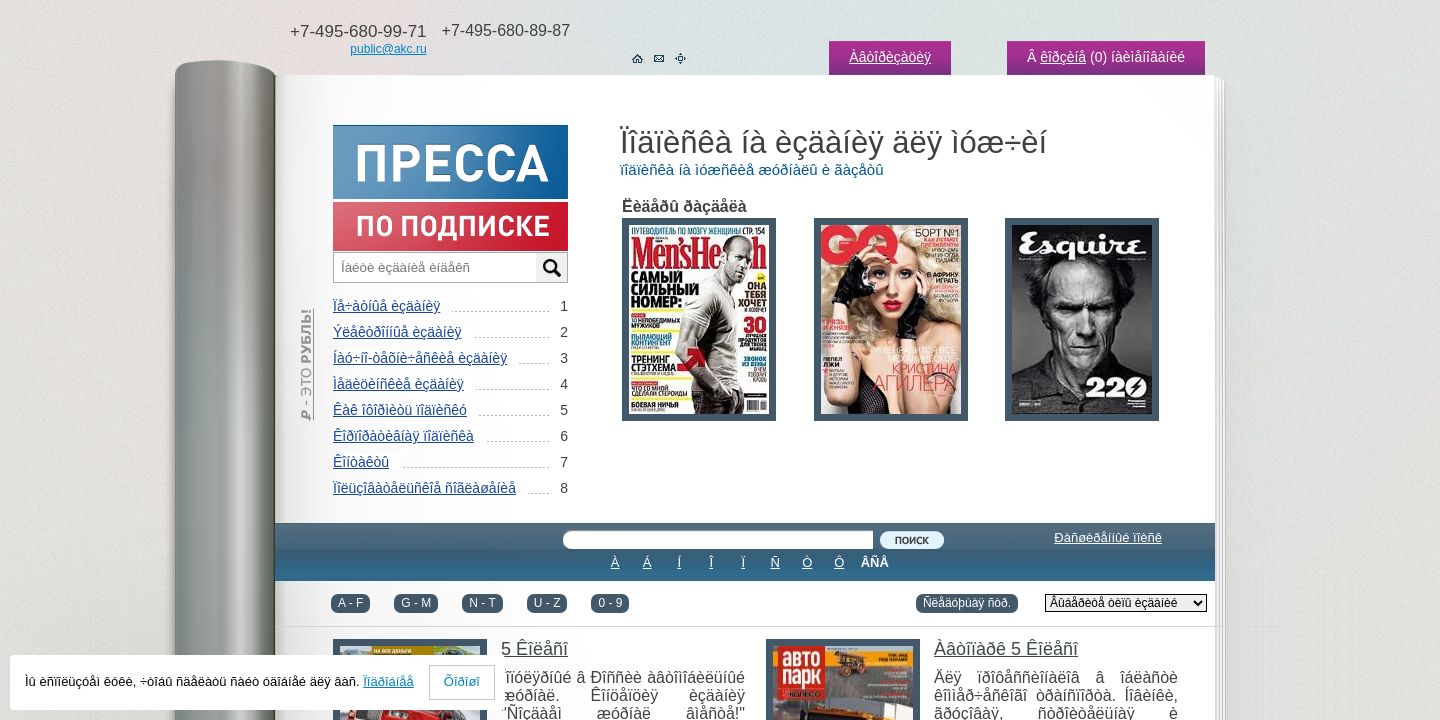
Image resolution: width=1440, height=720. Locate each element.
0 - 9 (610, 603)
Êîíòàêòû (361, 462)
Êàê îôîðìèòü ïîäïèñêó (400, 410)
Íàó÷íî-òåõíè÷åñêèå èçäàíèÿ (420, 358)
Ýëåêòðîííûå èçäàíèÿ (397, 332)
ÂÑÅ (875, 562)
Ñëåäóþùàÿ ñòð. (967, 603)
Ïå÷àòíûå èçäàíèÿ (386, 306)
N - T (482, 603)
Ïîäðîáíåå (388, 681)
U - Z (547, 603)
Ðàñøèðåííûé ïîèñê (1108, 537)
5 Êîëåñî (534, 649)
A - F (350, 603)
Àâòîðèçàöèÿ (890, 57)
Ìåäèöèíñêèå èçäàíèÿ (398, 384)
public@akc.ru (388, 49)
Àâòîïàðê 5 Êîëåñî (1006, 649)
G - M (416, 603)
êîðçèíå (1063, 57)
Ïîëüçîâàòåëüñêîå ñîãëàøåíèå (424, 488)
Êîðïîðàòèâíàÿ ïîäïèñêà (403, 436)
